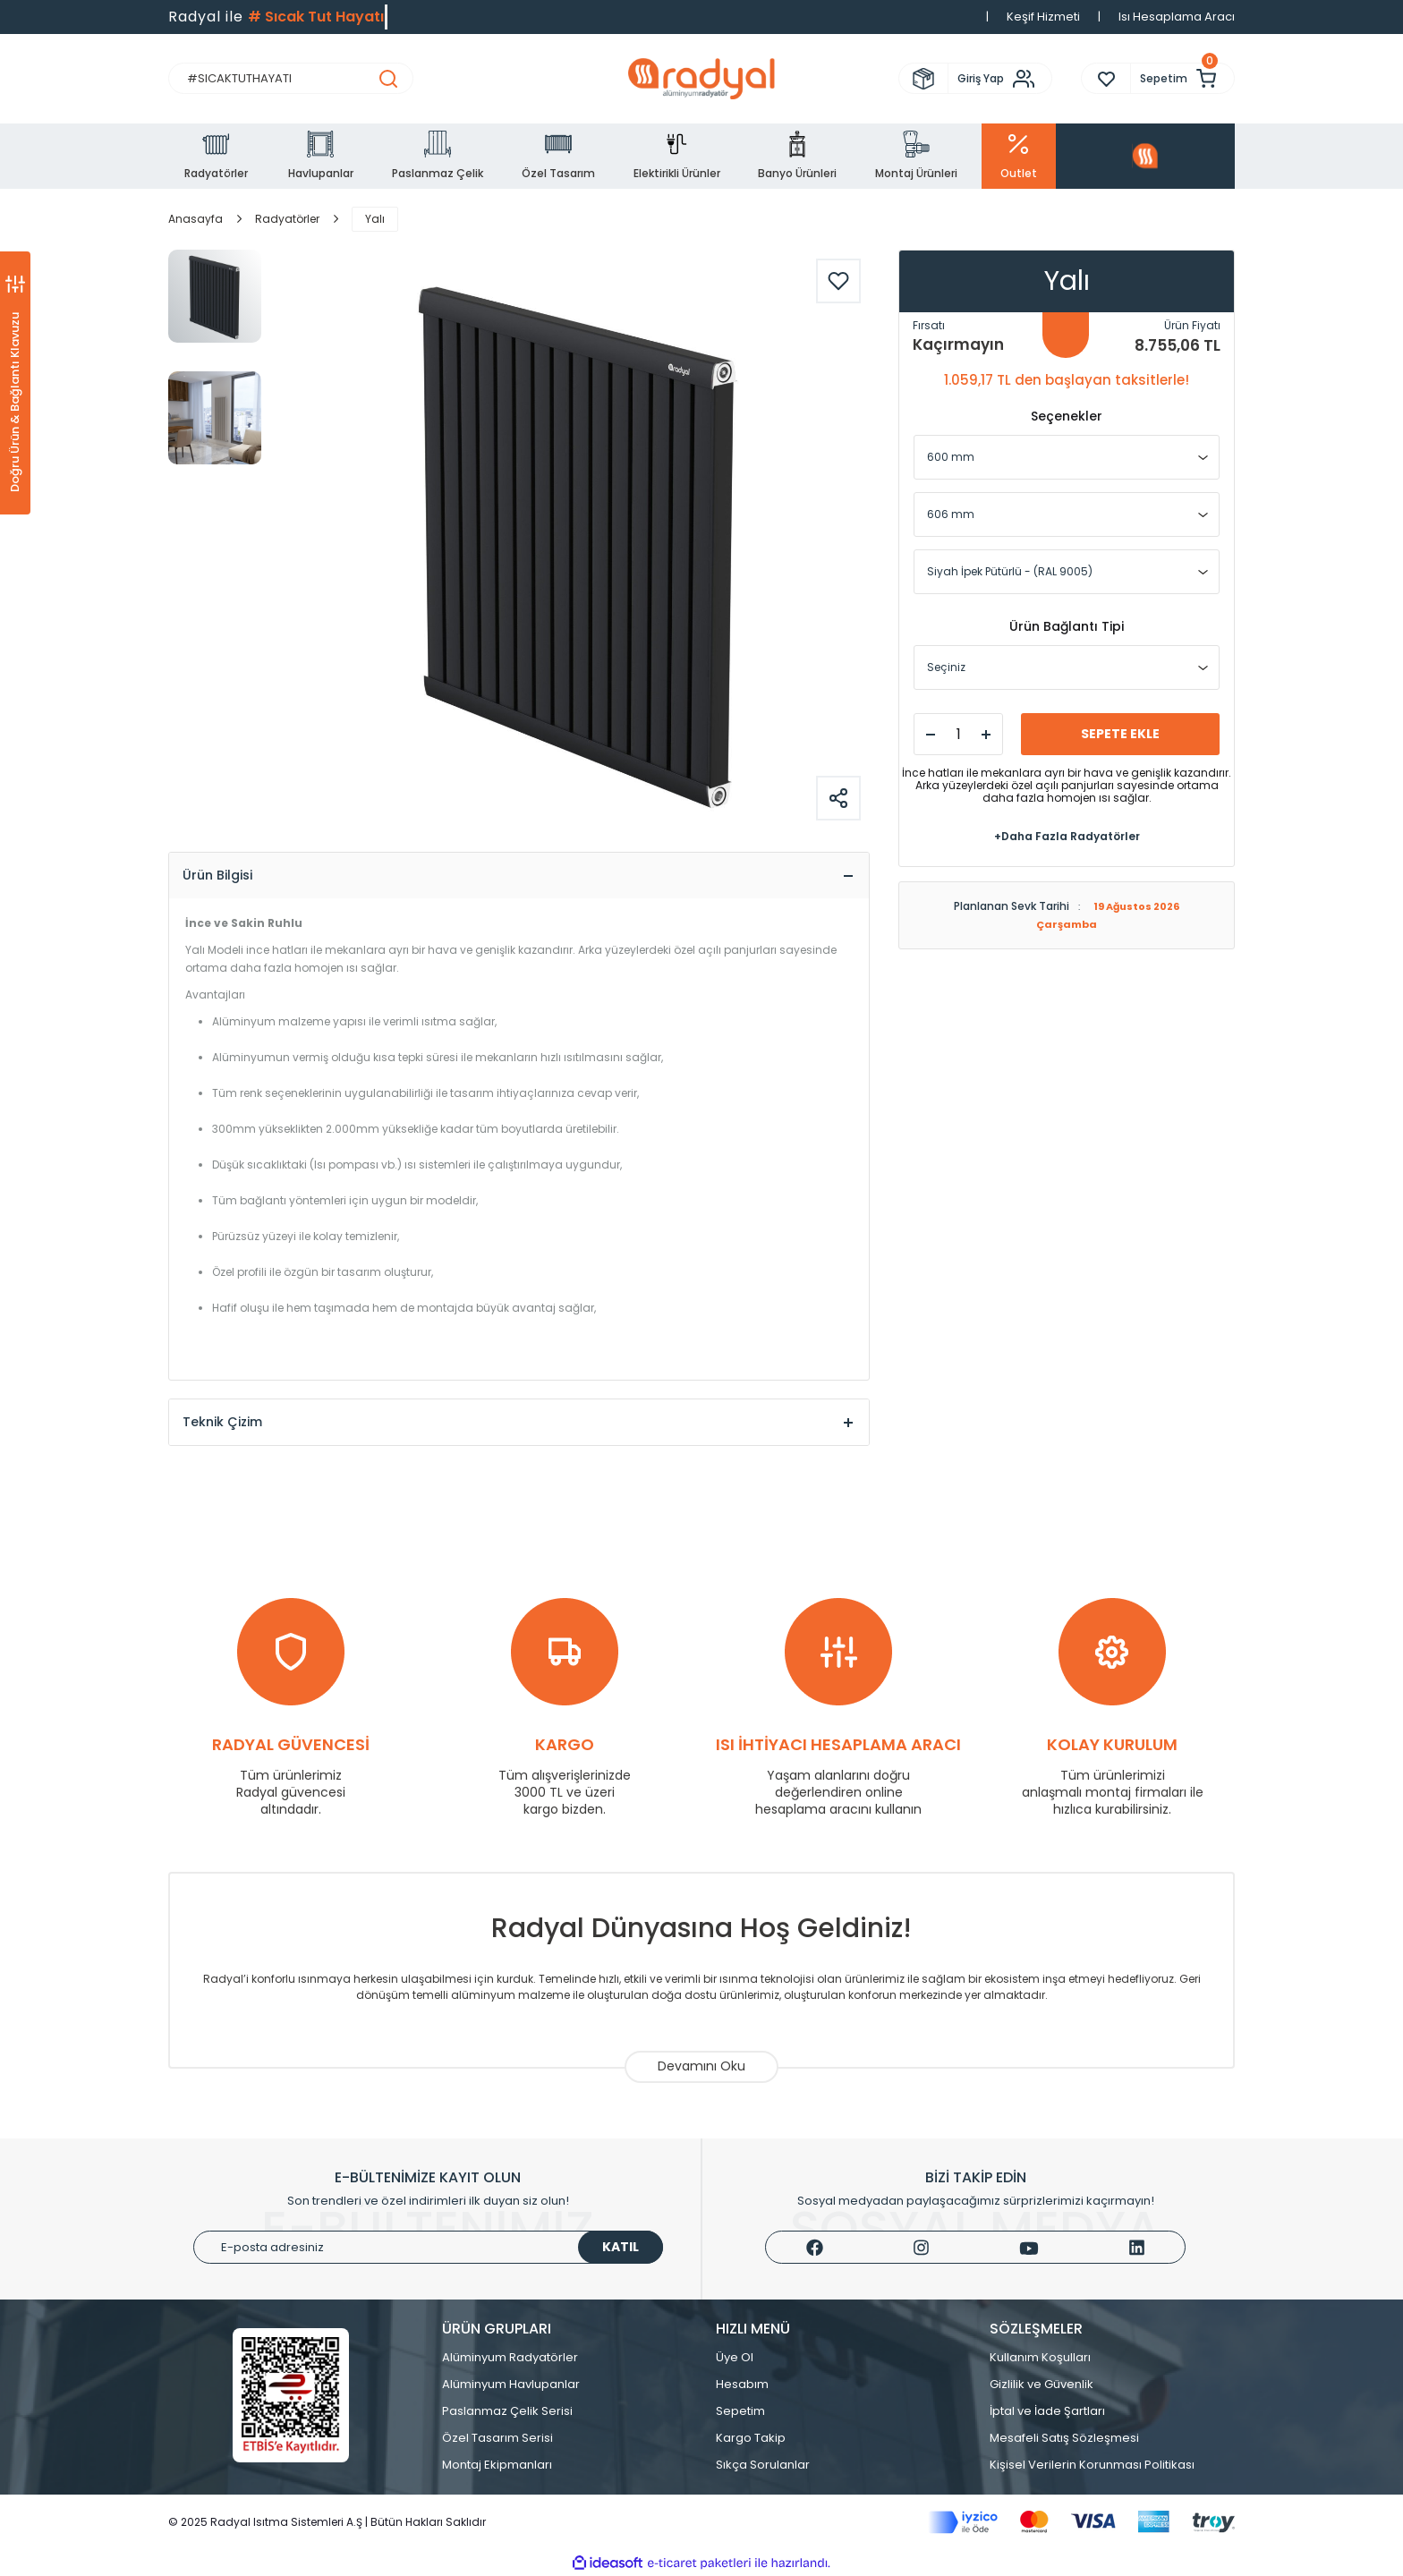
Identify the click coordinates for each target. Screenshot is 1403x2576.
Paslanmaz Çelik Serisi (507, 2410)
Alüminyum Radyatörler (510, 2357)
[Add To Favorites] (838, 281)
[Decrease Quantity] (930, 734)
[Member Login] (999, 79)
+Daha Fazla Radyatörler (1067, 836)
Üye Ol (734, 2357)
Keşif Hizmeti (1043, 16)
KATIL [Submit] (620, 2247)
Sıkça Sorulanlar (763, 2464)
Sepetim (740, 2410)
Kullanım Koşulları (1040, 2357)
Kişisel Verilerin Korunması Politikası (1092, 2464)
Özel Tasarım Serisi (497, 2437)
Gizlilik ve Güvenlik (1041, 2384)
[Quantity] (958, 734)
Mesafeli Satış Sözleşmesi (1064, 2437)
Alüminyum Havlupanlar (511, 2384)
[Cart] (1182, 78)
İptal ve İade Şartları (1047, 2410)
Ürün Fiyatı (1192, 325)
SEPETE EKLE (1120, 734)
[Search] (290, 78)
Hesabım (742, 2384)
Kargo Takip (751, 2437)
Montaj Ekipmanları (497, 2464)
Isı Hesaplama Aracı (1176, 16)
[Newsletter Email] (428, 2247)
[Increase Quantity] (986, 734)
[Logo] (701, 78)
